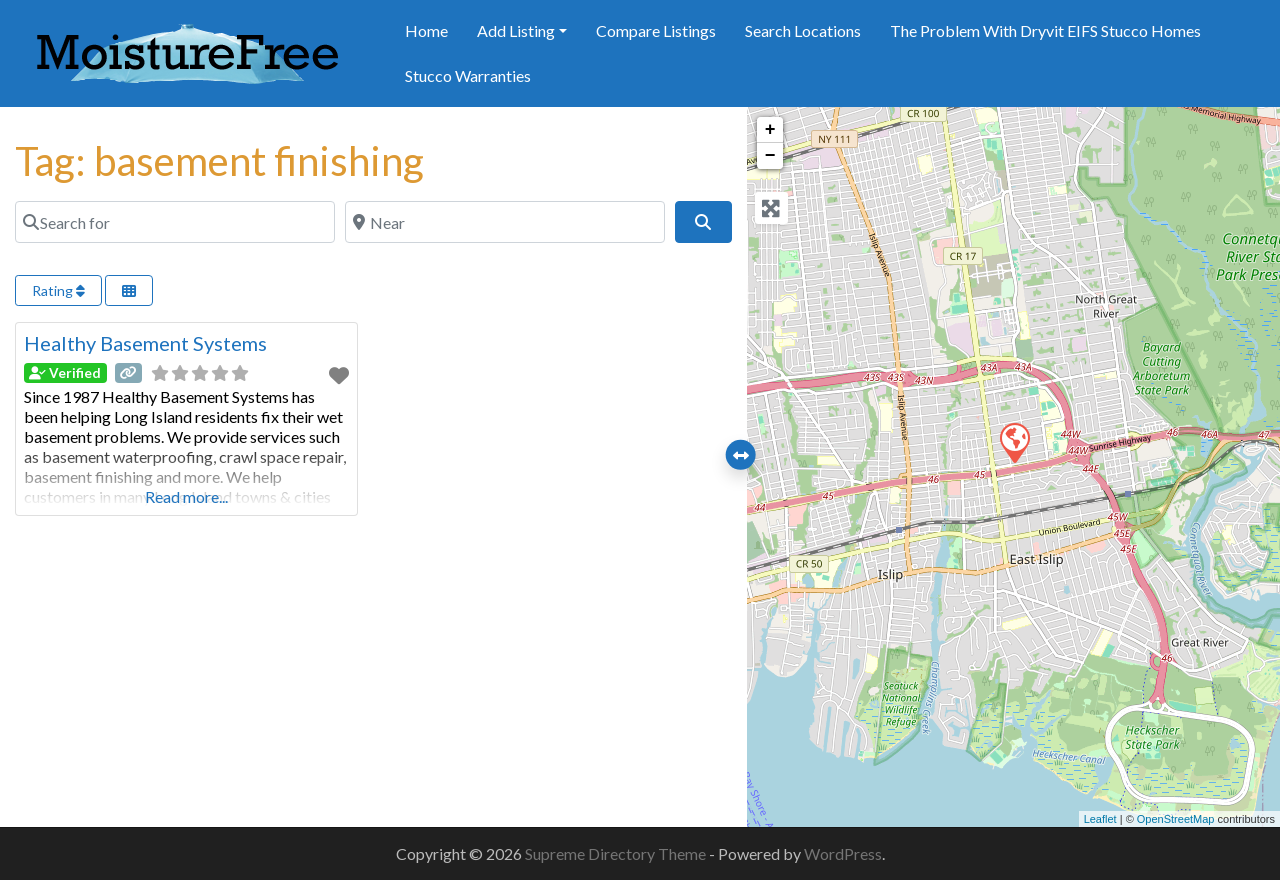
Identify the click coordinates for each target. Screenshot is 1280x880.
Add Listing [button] (516, 30)
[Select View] (129, 290)
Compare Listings (656, 30)
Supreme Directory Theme (617, 853)
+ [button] (770, 130)
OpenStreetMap (1176, 819)
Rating (58, 290)
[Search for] (175, 222)
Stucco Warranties (468, 75)
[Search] (703, 222)
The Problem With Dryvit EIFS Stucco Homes (1045, 30)
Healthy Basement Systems (145, 343)
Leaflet (1100, 819)
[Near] (505, 222)
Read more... (186, 496)
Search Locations (803, 30)
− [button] (770, 156)
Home (426, 30)
